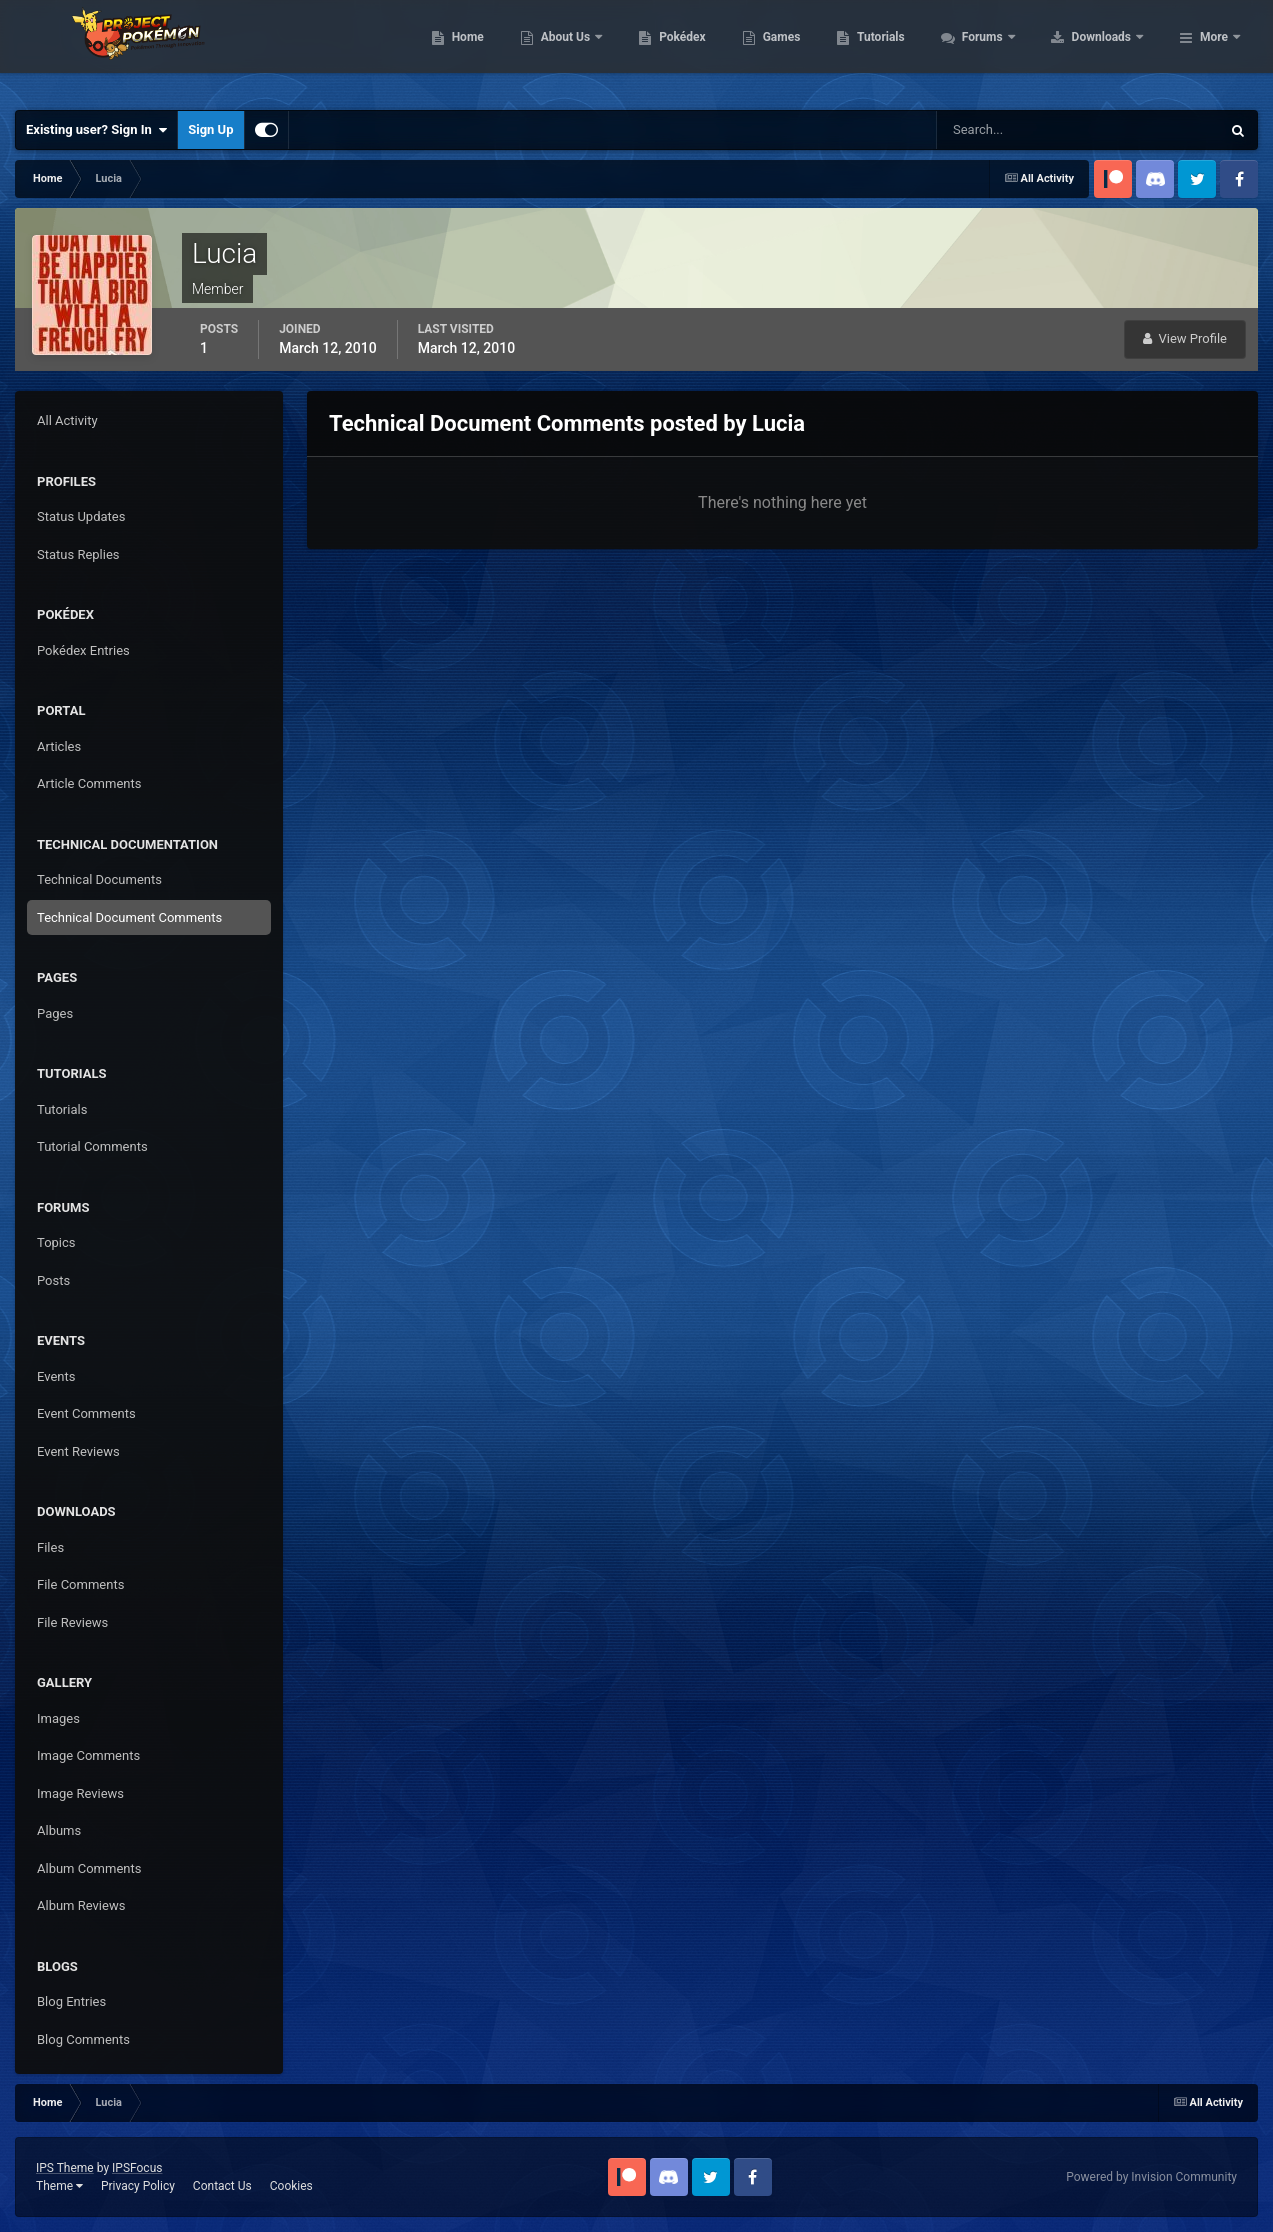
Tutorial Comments (92, 1146)
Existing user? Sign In (96, 130)
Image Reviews (80, 1793)
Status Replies (78, 554)
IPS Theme (65, 2168)
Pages (55, 1013)
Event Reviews (78, 1451)
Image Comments (88, 1755)
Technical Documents (99, 879)
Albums (59, 1830)
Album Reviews (81, 1905)
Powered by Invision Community (1151, 2177)
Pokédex (810, 50)
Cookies (291, 2186)
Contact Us (222, 2186)
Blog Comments (83, 2039)
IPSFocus (137, 2168)
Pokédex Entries (83, 650)
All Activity (67, 420)
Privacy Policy (138, 2186)
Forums (1110, 50)
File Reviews (72, 1622)
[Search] (1017, 130)
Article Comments (89, 783)
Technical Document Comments (129, 917)
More (1214, 50)
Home (594, 50)
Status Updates (81, 516)
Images (58, 1718)
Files (50, 1547)
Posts (53, 1280)
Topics (56, 1242)
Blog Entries (71, 2001)
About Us (693, 50)
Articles (59, 746)
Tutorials (1008, 50)
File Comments (80, 1584)
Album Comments (89, 1868)
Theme (59, 2186)
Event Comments (86, 1413)
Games (908, 50)
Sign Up (210, 129)
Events (56, 1376)
